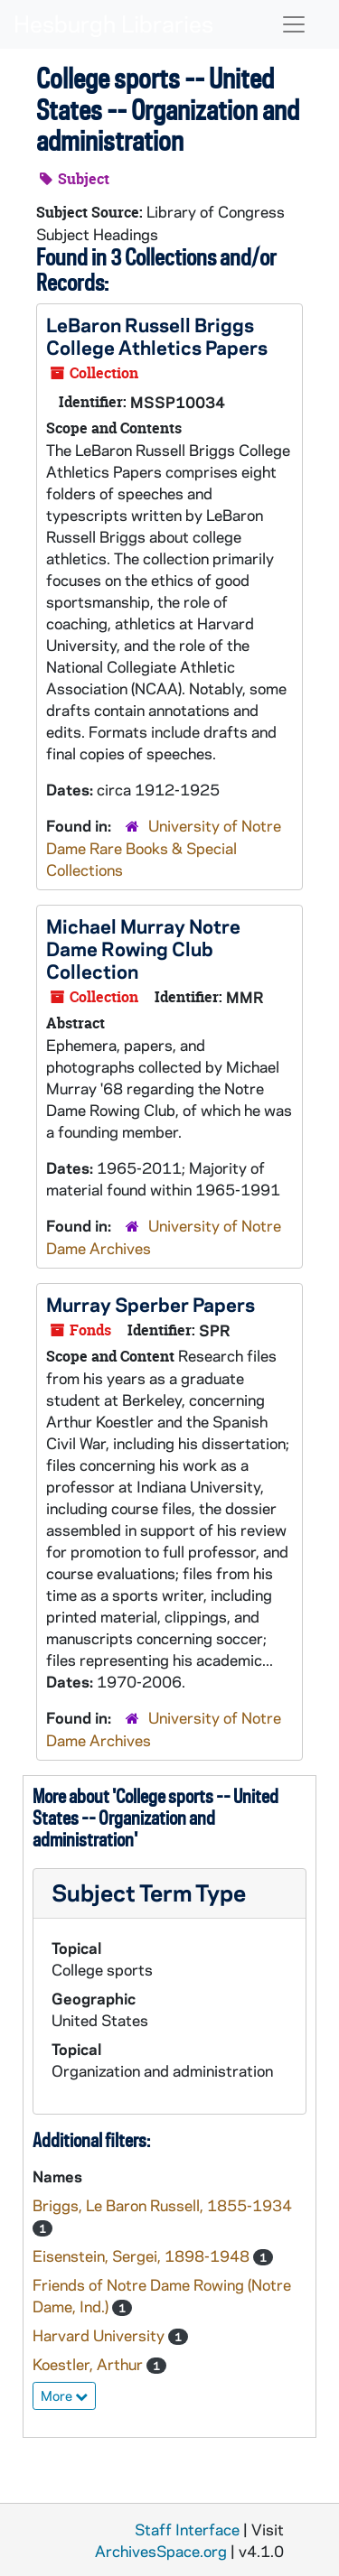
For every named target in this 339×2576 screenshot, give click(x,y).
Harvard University (100, 2335)
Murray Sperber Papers (150, 1303)
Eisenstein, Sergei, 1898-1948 (143, 2255)
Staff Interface (187, 2529)
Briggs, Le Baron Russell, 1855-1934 (162, 2205)
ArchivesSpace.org (161, 2551)
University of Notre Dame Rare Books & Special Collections (163, 847)
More (64, 2395)
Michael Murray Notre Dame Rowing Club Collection (143, 948)
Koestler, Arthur (89, 2364)
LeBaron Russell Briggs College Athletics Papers (157, 335)
